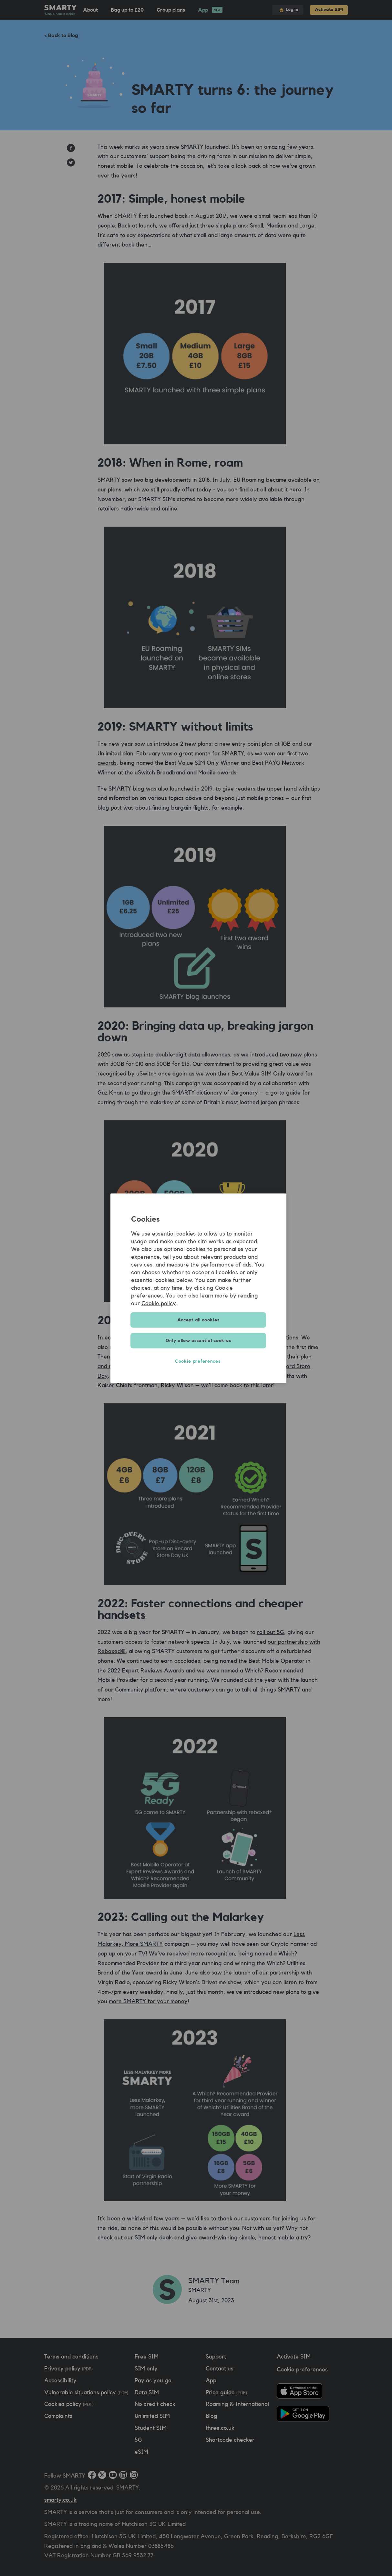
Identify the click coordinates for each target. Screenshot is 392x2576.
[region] (198, 1288)
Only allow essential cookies (198, 1340)
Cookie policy (158, 1303)
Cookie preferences (198, 1361)
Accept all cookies (198, 1320)
